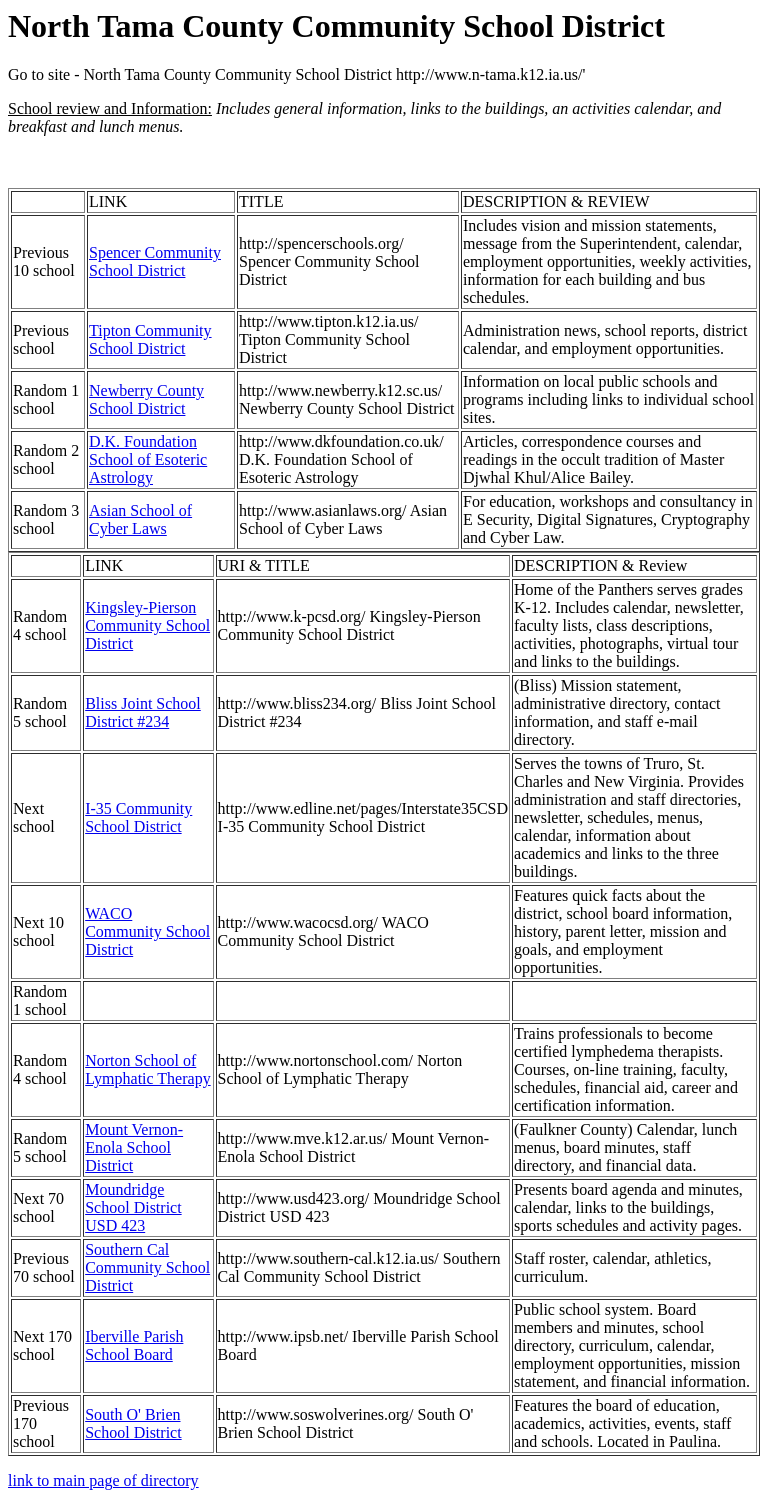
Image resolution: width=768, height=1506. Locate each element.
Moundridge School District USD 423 (133, 1207)
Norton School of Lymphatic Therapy (147, 1069)
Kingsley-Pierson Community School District (147, 625)
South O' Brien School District (133, 1423)
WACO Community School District (147, 931)
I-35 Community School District (138, 817)
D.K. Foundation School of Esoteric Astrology (148, 459)
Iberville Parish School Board (134, 1345)
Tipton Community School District (150, 339)
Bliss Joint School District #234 (143, 712)
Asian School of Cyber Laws (140, 519)
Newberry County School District (146, 399)
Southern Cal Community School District (147, 1267)
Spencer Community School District (155, 261)
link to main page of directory (103, 1480)
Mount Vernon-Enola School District (134, 1147)
